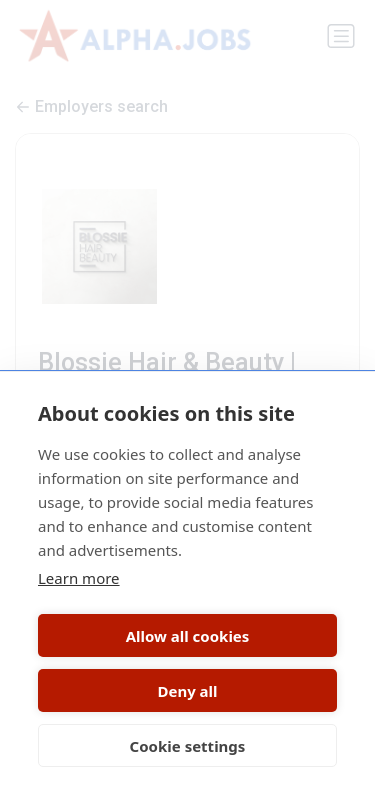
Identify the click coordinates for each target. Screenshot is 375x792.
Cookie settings (188, 746)
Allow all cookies (188, 636)
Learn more (79, 578)
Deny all (187, 691)
